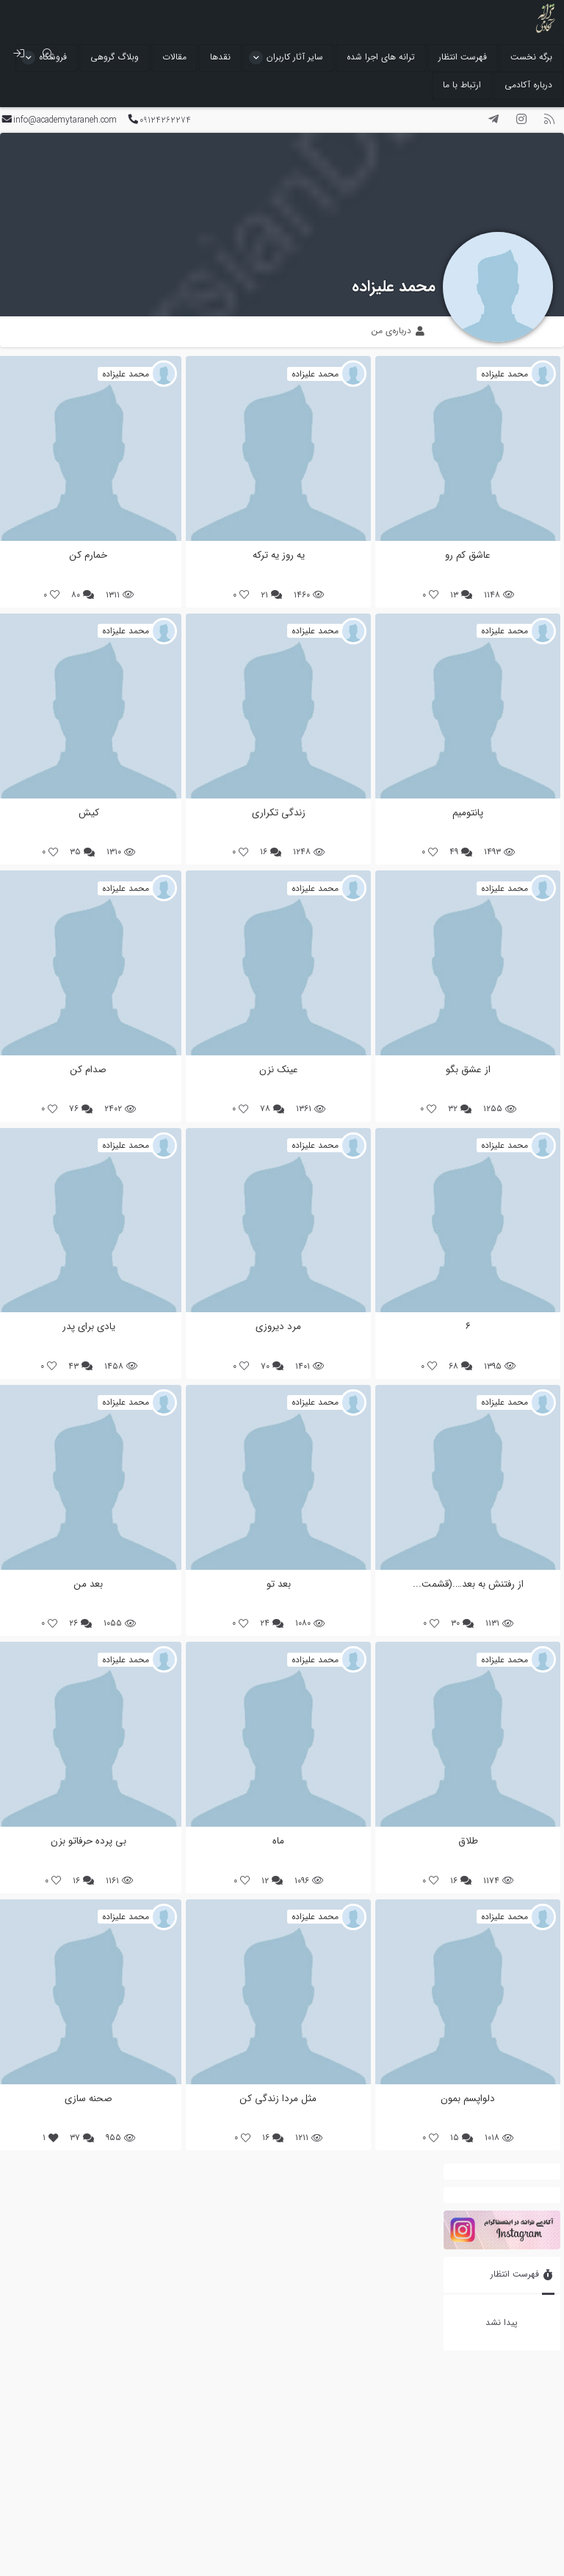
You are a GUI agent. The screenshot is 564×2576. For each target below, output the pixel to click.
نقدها (220, 57)
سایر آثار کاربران (295, 57)
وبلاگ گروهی (114, 57)
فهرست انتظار (462, 57)
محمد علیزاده (393, 286)
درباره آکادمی (528, 85)
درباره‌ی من (398, 331)
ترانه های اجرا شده (381, 57)
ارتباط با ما (462, 85)
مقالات (174, 57)
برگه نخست (531, 57)
